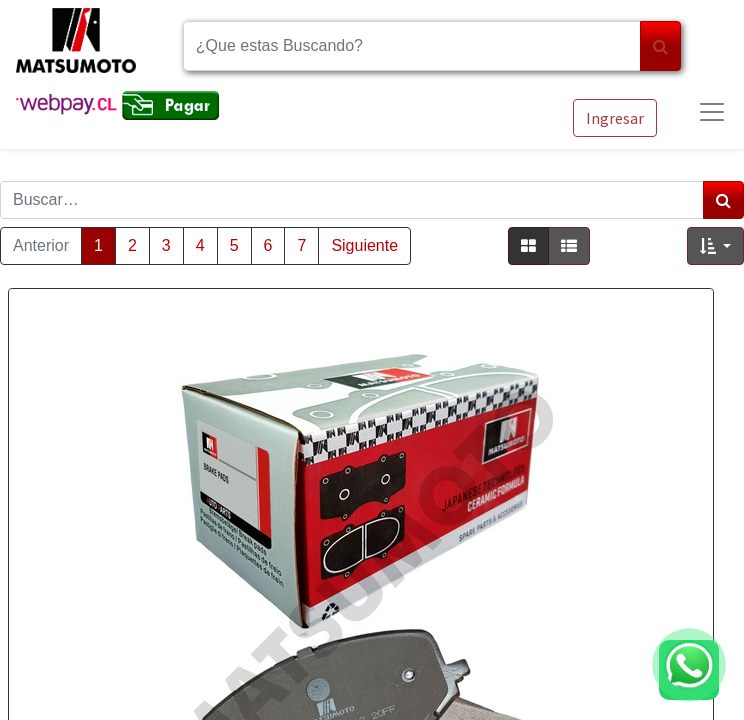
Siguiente (364, 245)
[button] (715, 246)
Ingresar (615, 118)
